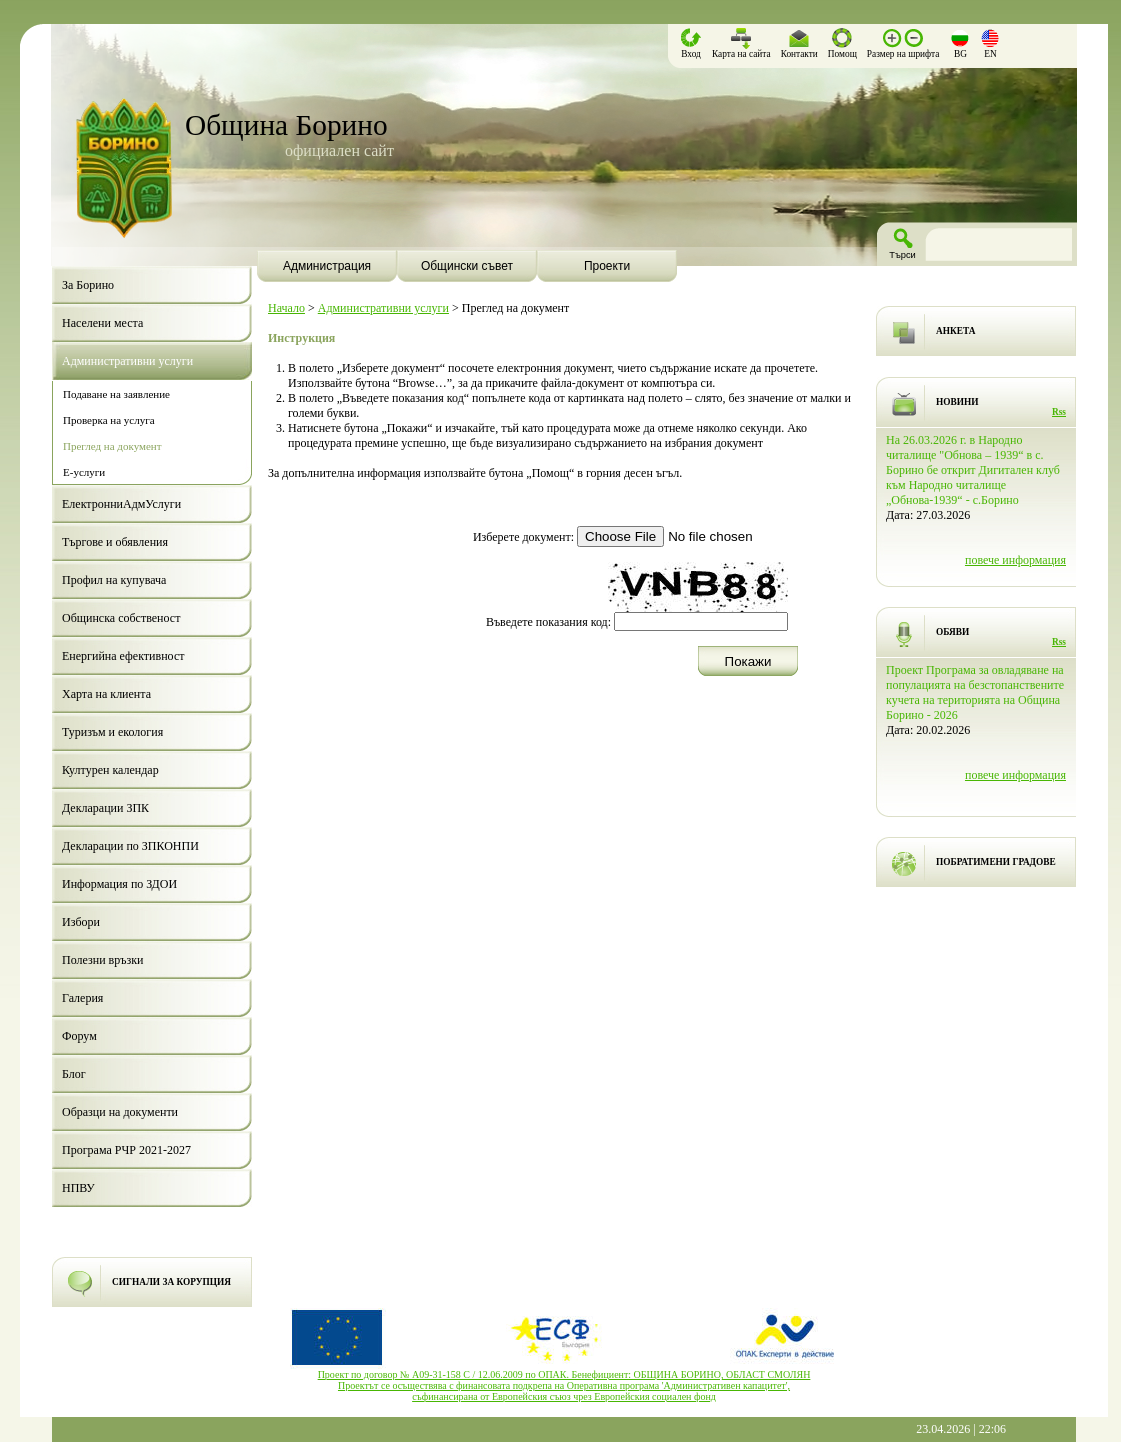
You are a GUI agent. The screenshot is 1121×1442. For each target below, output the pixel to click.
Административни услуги (383, 308)
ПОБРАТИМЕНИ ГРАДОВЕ (996, 862)
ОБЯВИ (952, 632)
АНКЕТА (955, 331)
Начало (286, 308)
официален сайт (339, 150)
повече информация (1015, 560)
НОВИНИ (957, 402)
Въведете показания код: (548, 622)
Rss (1059, 412)
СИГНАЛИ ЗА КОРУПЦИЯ (171, 1282)
